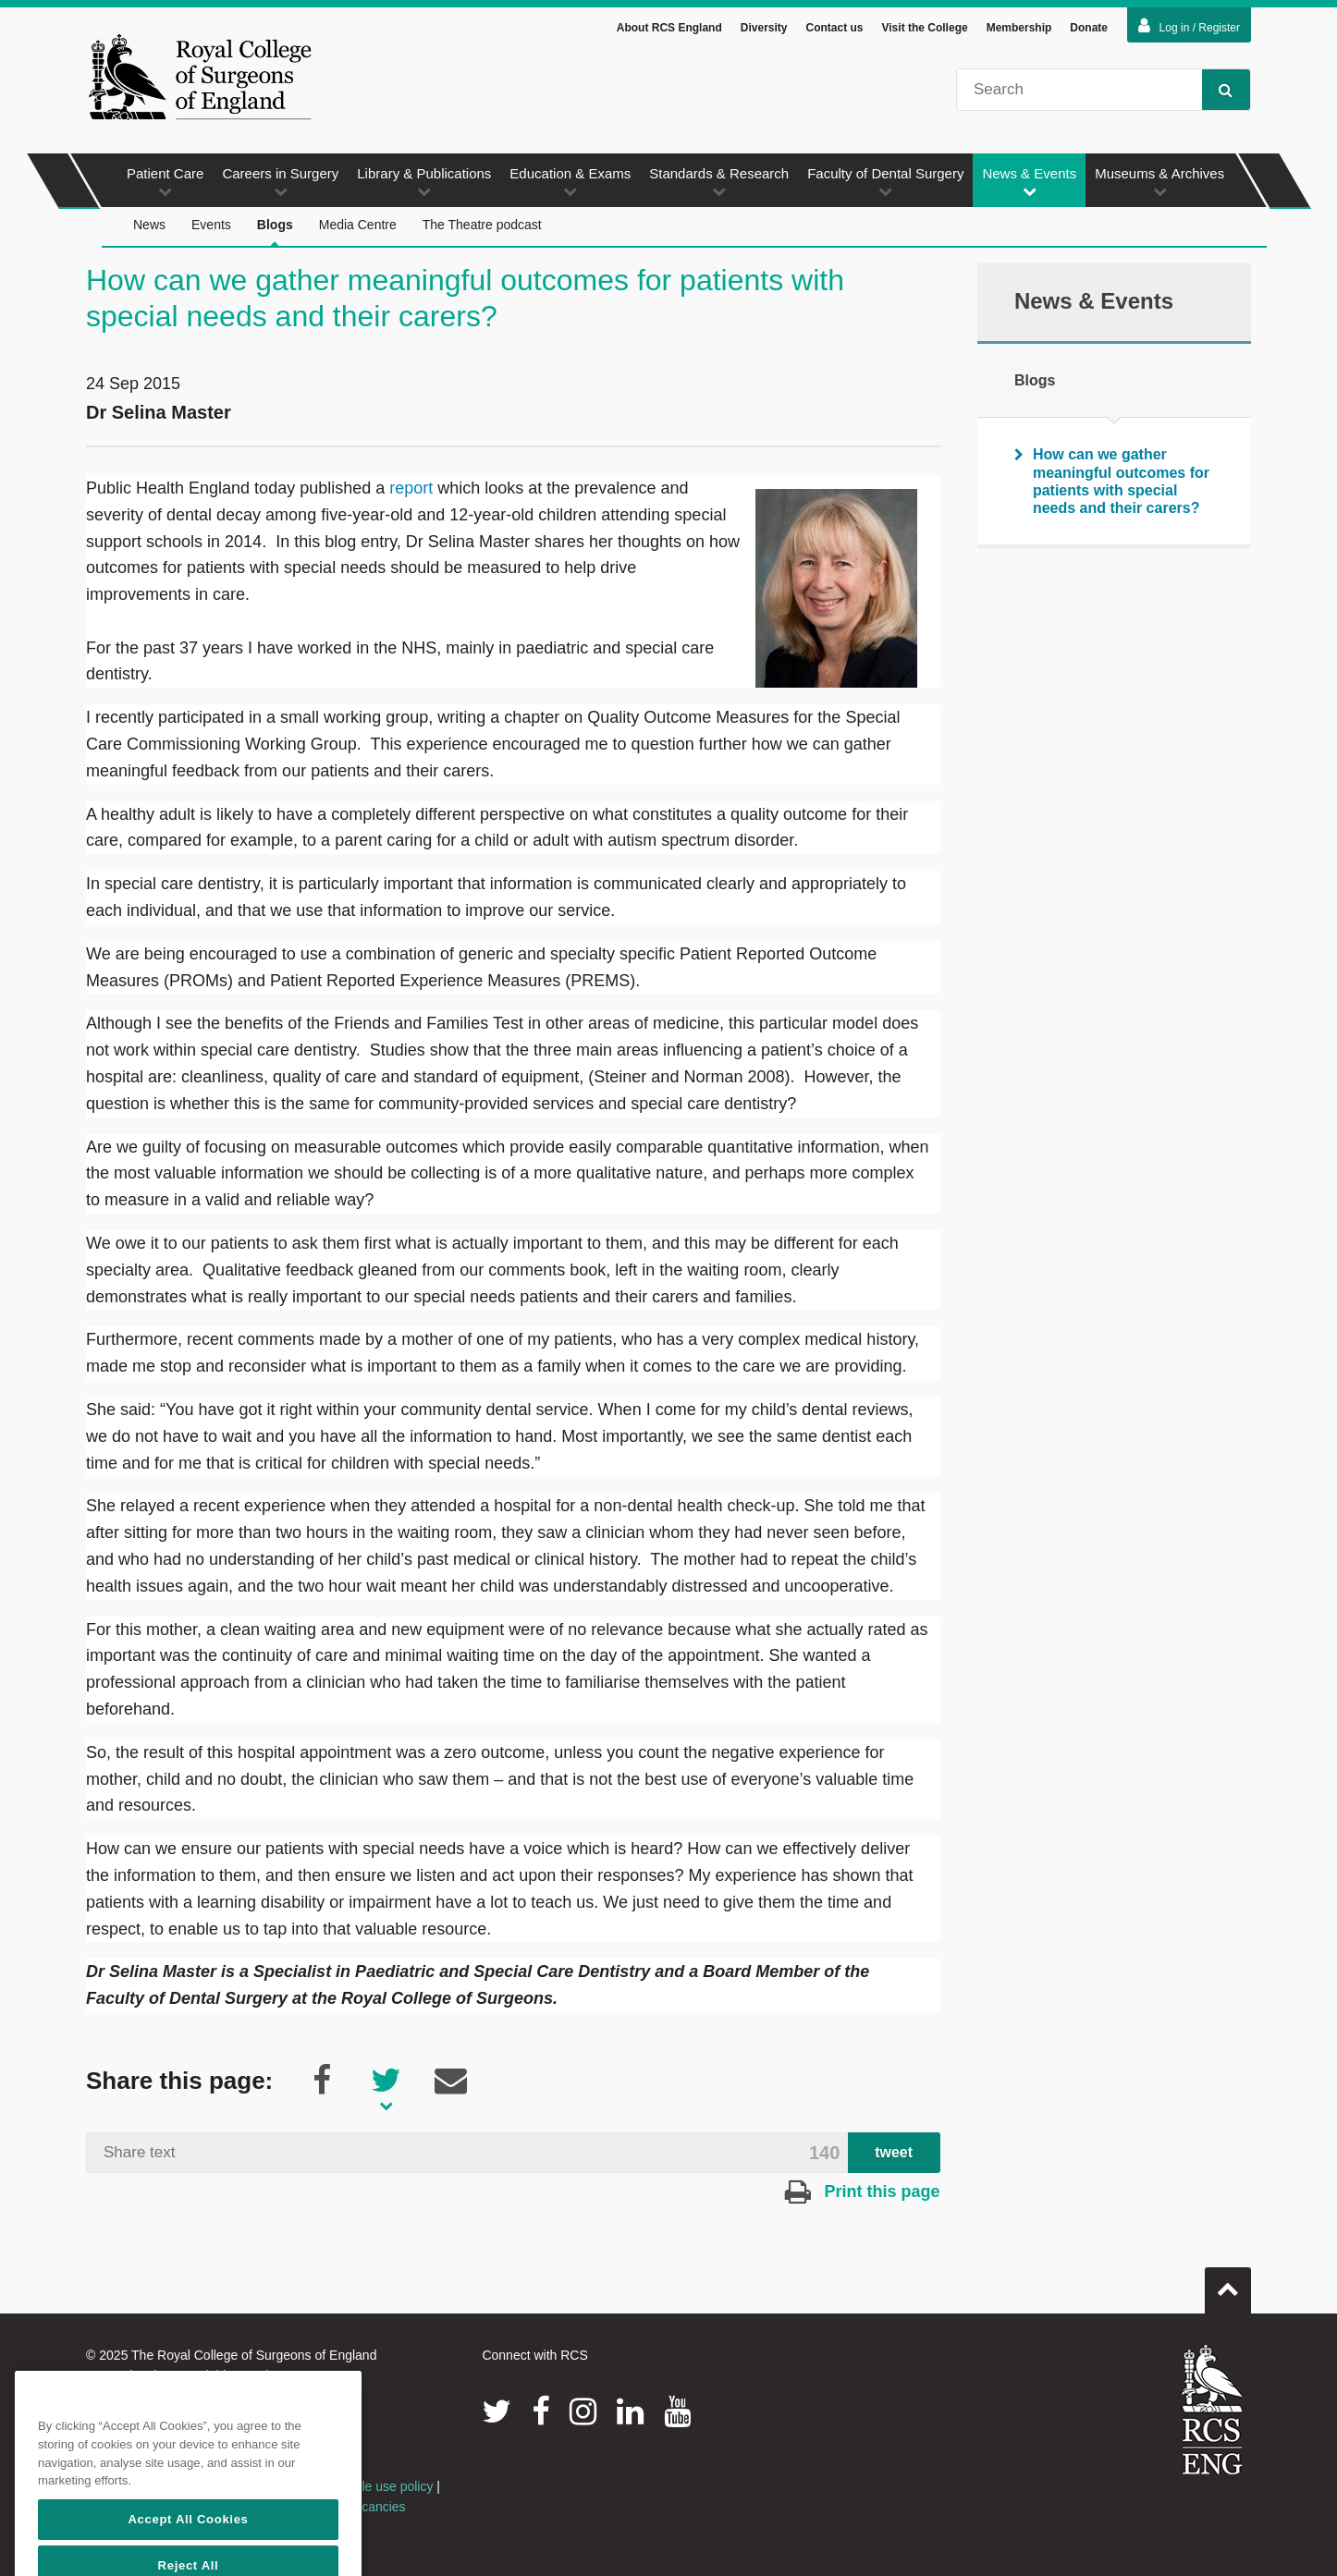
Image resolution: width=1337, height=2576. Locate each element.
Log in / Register (1189, 28)
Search (1217, 92)
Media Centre (358, 227)
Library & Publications (424, 184)
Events (211, 227)
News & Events (1029, 184)
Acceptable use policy (370, 2488)
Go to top (1228, 2285)
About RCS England (669, 30)
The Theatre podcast (482, 227)
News (149, 227)
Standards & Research (719, 184)
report (411, 490)
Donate (1089, 30)
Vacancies (376, 2509)
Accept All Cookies (188, 2551)
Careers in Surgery (280, 184)
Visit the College (925, 30)
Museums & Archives (1159, 184)
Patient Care (165, 184)
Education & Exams (570, 184)
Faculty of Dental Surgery (885, 184)
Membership (1019, 30)
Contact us (834, 30)
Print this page (862, 2194)
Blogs (275, 235)
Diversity (764, 30)
